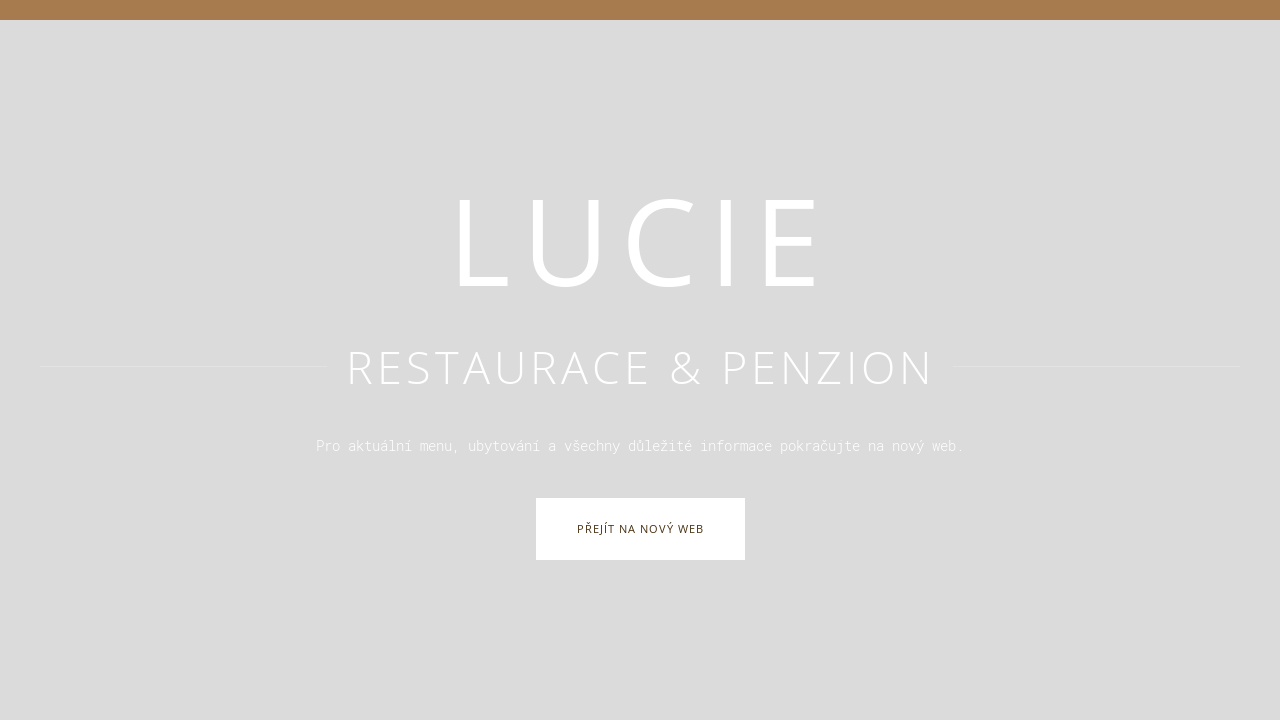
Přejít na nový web (640, 528)
